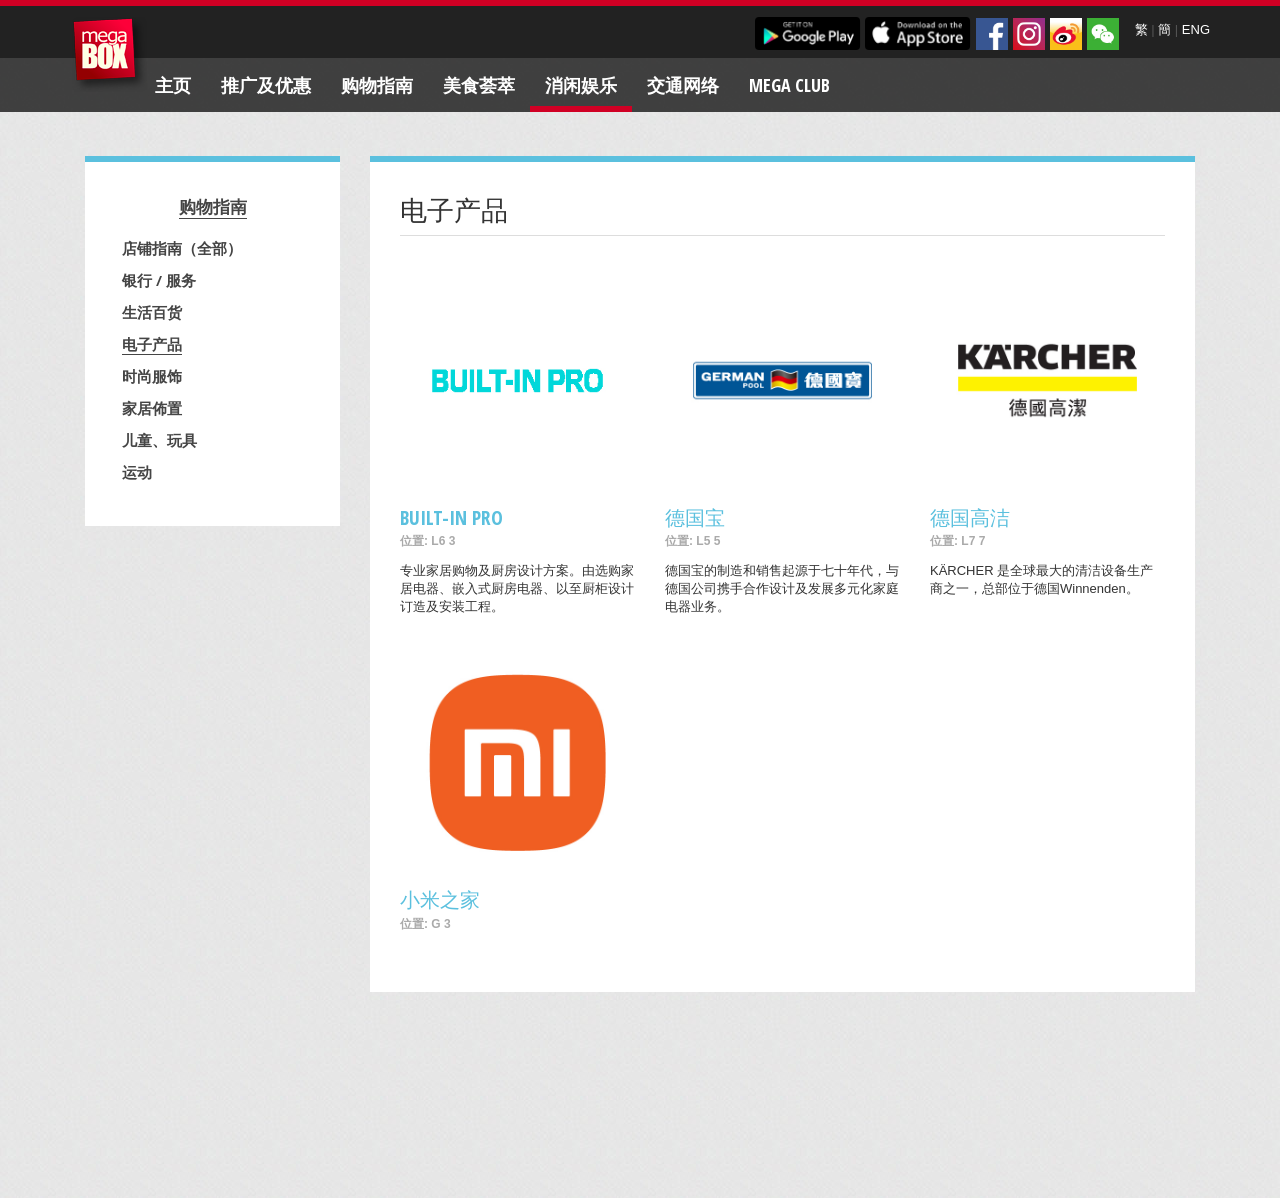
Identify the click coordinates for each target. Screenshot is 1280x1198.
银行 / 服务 (159, 280)
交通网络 (683, 85)
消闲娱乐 (581, 85)
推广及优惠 (266, 85)
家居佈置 (152, 408)
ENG (1196, 29)
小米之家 (440, 899)
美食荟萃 (479, 85)
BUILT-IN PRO (451, 517)
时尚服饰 (152, 376)
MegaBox (109, 54)
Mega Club (789, 85)
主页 (173, 85)
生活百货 (152, 312)
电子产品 (152, 344)
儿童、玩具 (159, 440)
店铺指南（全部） (182, 248)
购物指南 (377, 85)
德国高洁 (970, 517)
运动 (137, 472)
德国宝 (695, 517)
